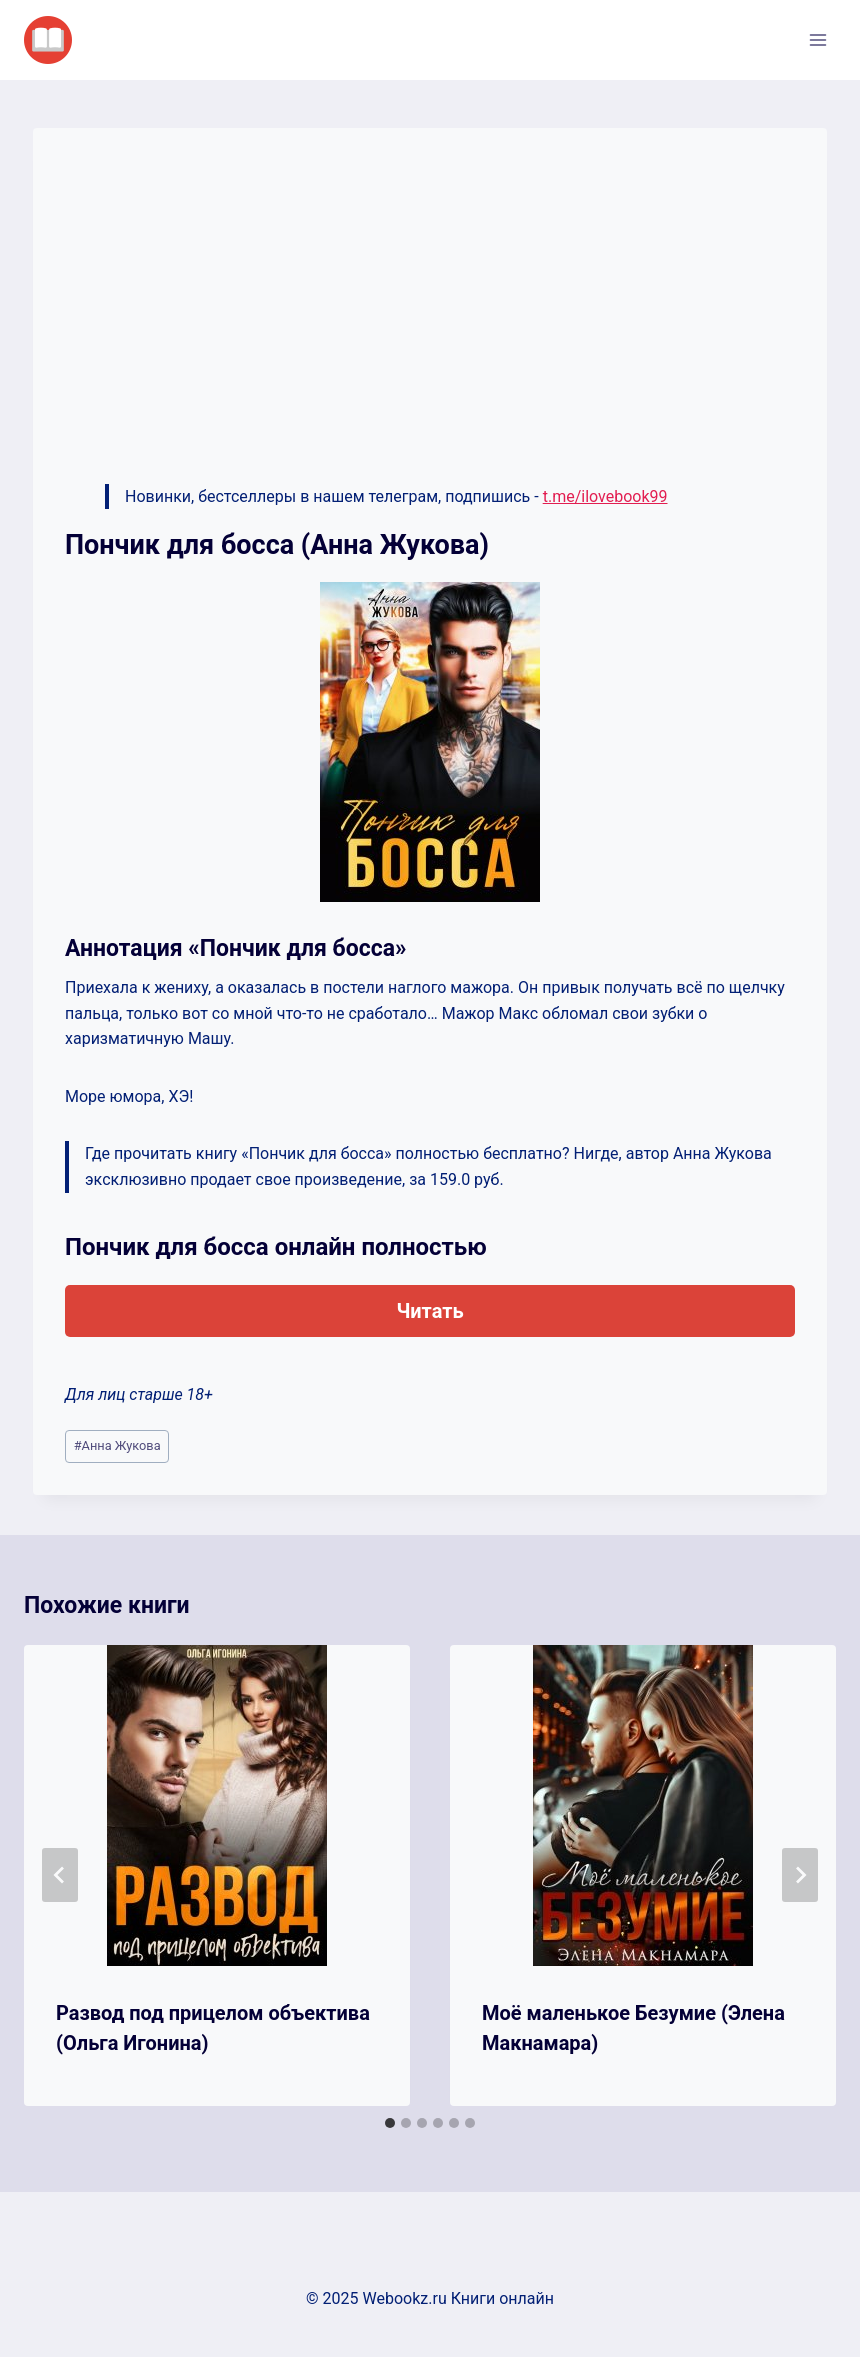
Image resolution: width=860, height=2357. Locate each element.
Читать (429, 1311)
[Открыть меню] (817, 39)
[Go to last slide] (60, 1875)
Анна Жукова (117, 1445)
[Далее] (800, 1875)
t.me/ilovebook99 (605, 496)
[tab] (390, 2123)
